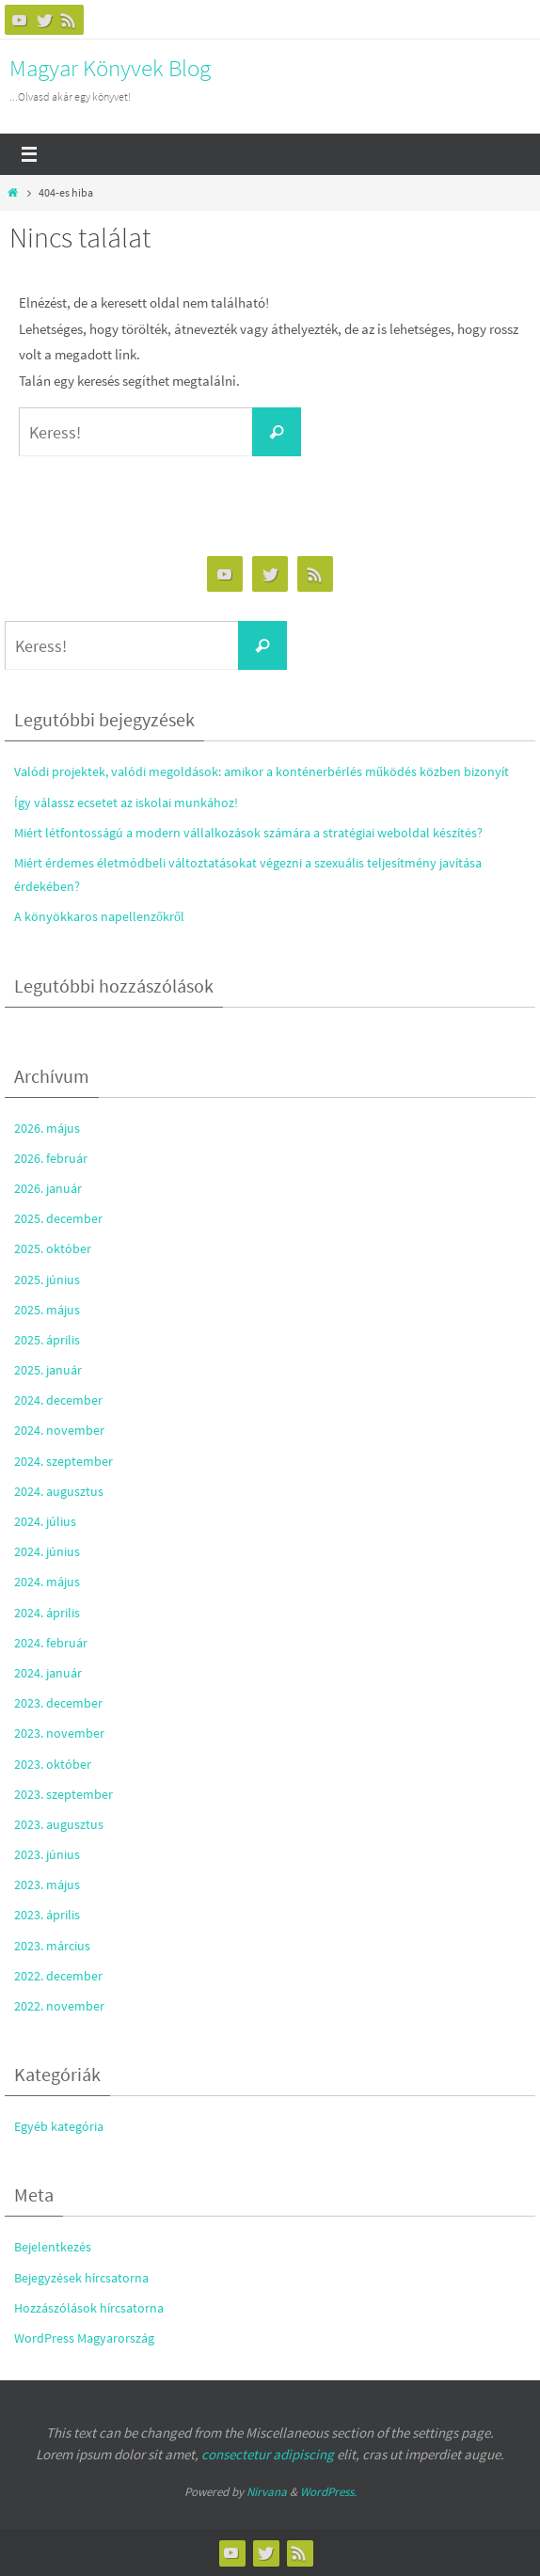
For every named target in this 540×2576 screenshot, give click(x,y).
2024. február (50, 1642)
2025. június (47, 1279)
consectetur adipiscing (267, 2454)
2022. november (59, 2005)
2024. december (58, 1399)
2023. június (47, 1854)
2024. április (47, 1612)
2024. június (47, 1551)
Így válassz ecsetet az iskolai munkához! (126, 802)
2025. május (47, 1309)
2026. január (48, 1188)
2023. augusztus (58, 1824)
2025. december (58, 1218)
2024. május (47, 1581)
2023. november (59, 1733)
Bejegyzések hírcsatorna (81, 2277)
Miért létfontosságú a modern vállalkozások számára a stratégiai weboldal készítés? (248, 832)
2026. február (50, 1158)
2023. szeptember (63, 1794)
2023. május (47, 1884)
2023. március (52, 1945)
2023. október (52, 1764)
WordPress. (328, 2492)
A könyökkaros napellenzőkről (99, 916)
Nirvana (266, 2492)
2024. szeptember (63, 1461)
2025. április (47, 1339)
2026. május (47, 1128)
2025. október (52, 1248)
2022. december (58, 1975)
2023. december (58, 1702)
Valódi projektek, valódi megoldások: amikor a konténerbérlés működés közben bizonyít (261, 771)
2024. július (45, 1521)
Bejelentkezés (52, 2246)
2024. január (48, 1672)
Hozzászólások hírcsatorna (89, 2307)
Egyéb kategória (58, 2126)
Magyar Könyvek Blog (110, 68)
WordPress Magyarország (84, 2338)
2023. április (47, 1914)
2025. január (48, 1369)
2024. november (59, 1430)
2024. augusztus (58, 1491)
